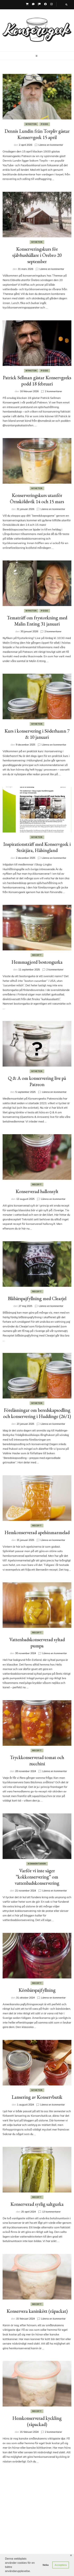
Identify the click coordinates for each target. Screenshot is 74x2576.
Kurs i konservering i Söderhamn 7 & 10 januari (37, 734)
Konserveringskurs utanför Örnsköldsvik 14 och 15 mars (37, 498)
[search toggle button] (66, 4)
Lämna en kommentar (51, 144)
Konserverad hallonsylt (37, 1191)
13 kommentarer (51, 2211)
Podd (44, 124)
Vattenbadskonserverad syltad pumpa (37, 1642)
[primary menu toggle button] (37, 56)
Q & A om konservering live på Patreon (37, 1081)
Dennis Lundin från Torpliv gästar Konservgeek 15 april (37, 134)
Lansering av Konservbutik (37, 2097)
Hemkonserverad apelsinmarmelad (37, 1532)
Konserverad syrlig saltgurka (37, 2204)
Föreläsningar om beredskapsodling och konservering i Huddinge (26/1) (37, 1413)
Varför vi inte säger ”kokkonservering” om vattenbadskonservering (37, 1876)
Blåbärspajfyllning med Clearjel (37, 1298)
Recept (37, 955)
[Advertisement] (32, 2511)
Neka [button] (45, 2565)
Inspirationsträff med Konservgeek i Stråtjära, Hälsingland (37, 847)
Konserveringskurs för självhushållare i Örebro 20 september (37, 255)
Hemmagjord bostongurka (37, 962)
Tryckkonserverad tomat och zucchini (37, 1760)
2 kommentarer (53, 391)
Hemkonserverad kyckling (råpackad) (37, 2421)
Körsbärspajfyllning (37, 1990)
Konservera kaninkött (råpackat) (37, 2311)
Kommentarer (37, 1863)
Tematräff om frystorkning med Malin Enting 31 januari (37, 620)
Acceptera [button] (61, 2565)
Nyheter (31, 124)
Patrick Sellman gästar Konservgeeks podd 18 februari (37, 380)
